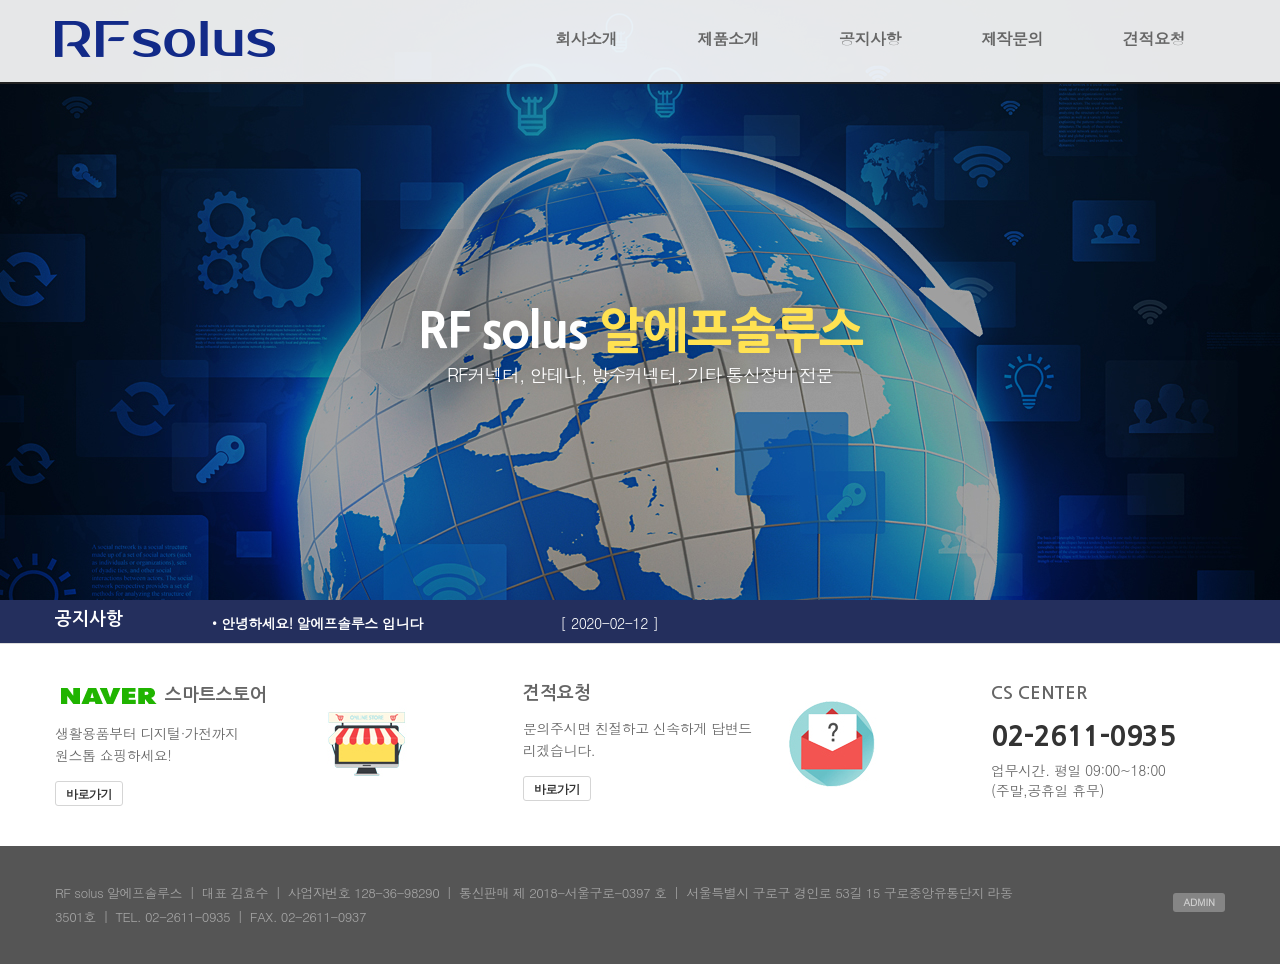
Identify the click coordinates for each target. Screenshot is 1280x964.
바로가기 (89, 793)
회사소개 (586, 38)
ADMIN (1199, 902)
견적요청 (1154, 38)
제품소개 (728, 38)
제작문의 (1012, 38)
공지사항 (870, 38)
